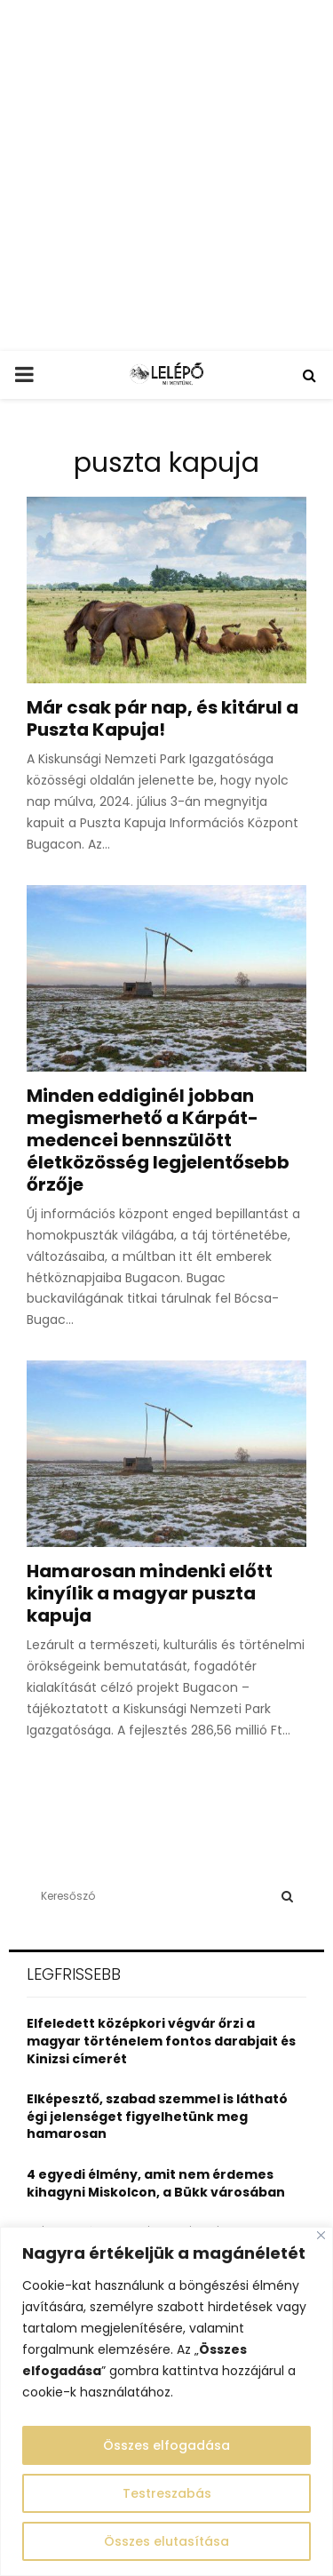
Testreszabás (167, 2493)
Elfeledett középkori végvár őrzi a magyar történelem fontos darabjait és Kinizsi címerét (161, 2040)
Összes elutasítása (166, 2541)
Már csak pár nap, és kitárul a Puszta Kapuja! (162, 718)
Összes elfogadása (166, 2445)
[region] (166, 2401)
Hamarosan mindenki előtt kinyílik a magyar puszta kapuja (150, 1593)
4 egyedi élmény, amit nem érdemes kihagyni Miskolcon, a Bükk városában (156, 2183)
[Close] (321, 2235)
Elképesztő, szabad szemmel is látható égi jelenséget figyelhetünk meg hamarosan (157, 2116)
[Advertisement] (166, 175)
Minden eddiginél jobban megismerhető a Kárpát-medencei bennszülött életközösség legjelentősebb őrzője (158, 1140)
